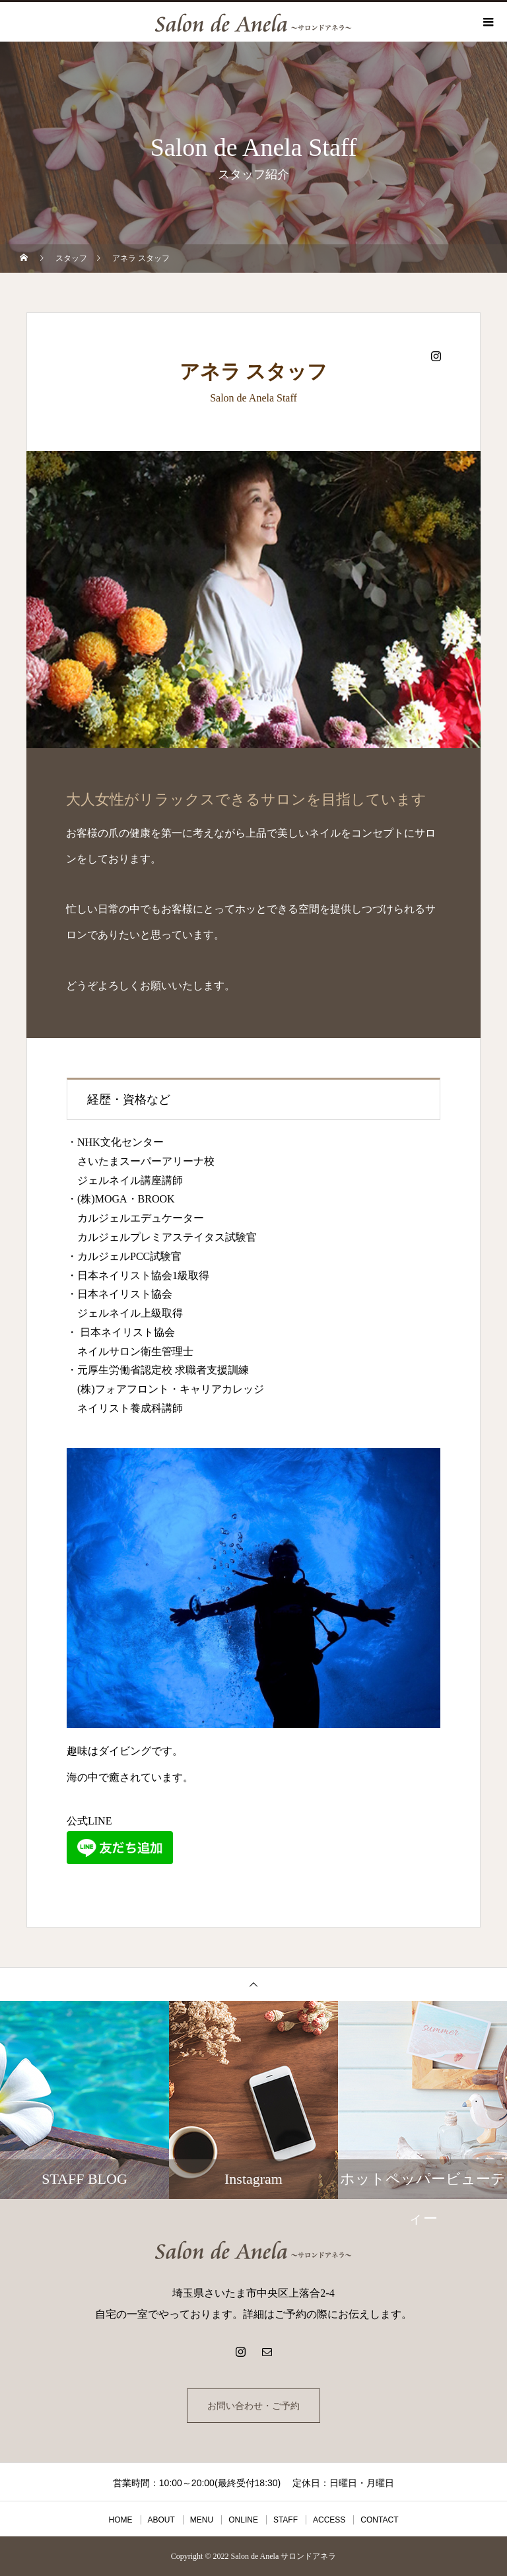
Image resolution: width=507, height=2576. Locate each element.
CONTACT (379, 2519)
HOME (121, 2519)
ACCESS (329, 2519)
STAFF (285, 2519)
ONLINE (243, 2519)
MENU (201, 2519)
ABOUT (161, 2519)
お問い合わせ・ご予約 (253, 2405)
